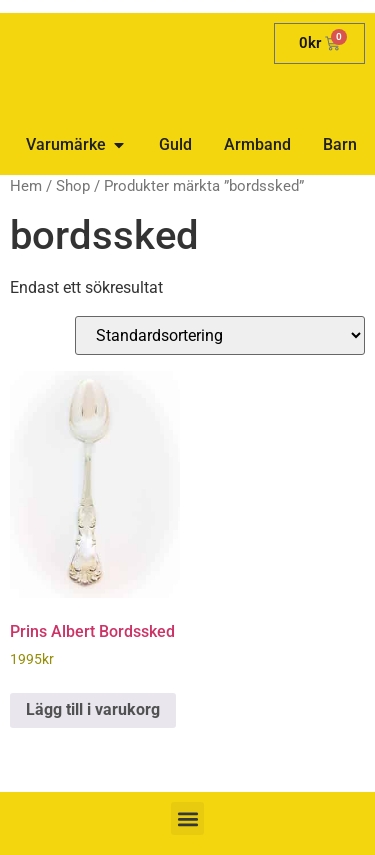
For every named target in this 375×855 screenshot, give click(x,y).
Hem (26, 186)
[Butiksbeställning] (220, 335)
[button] (187, 818)
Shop (73, 186)
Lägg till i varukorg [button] (93, 709)
